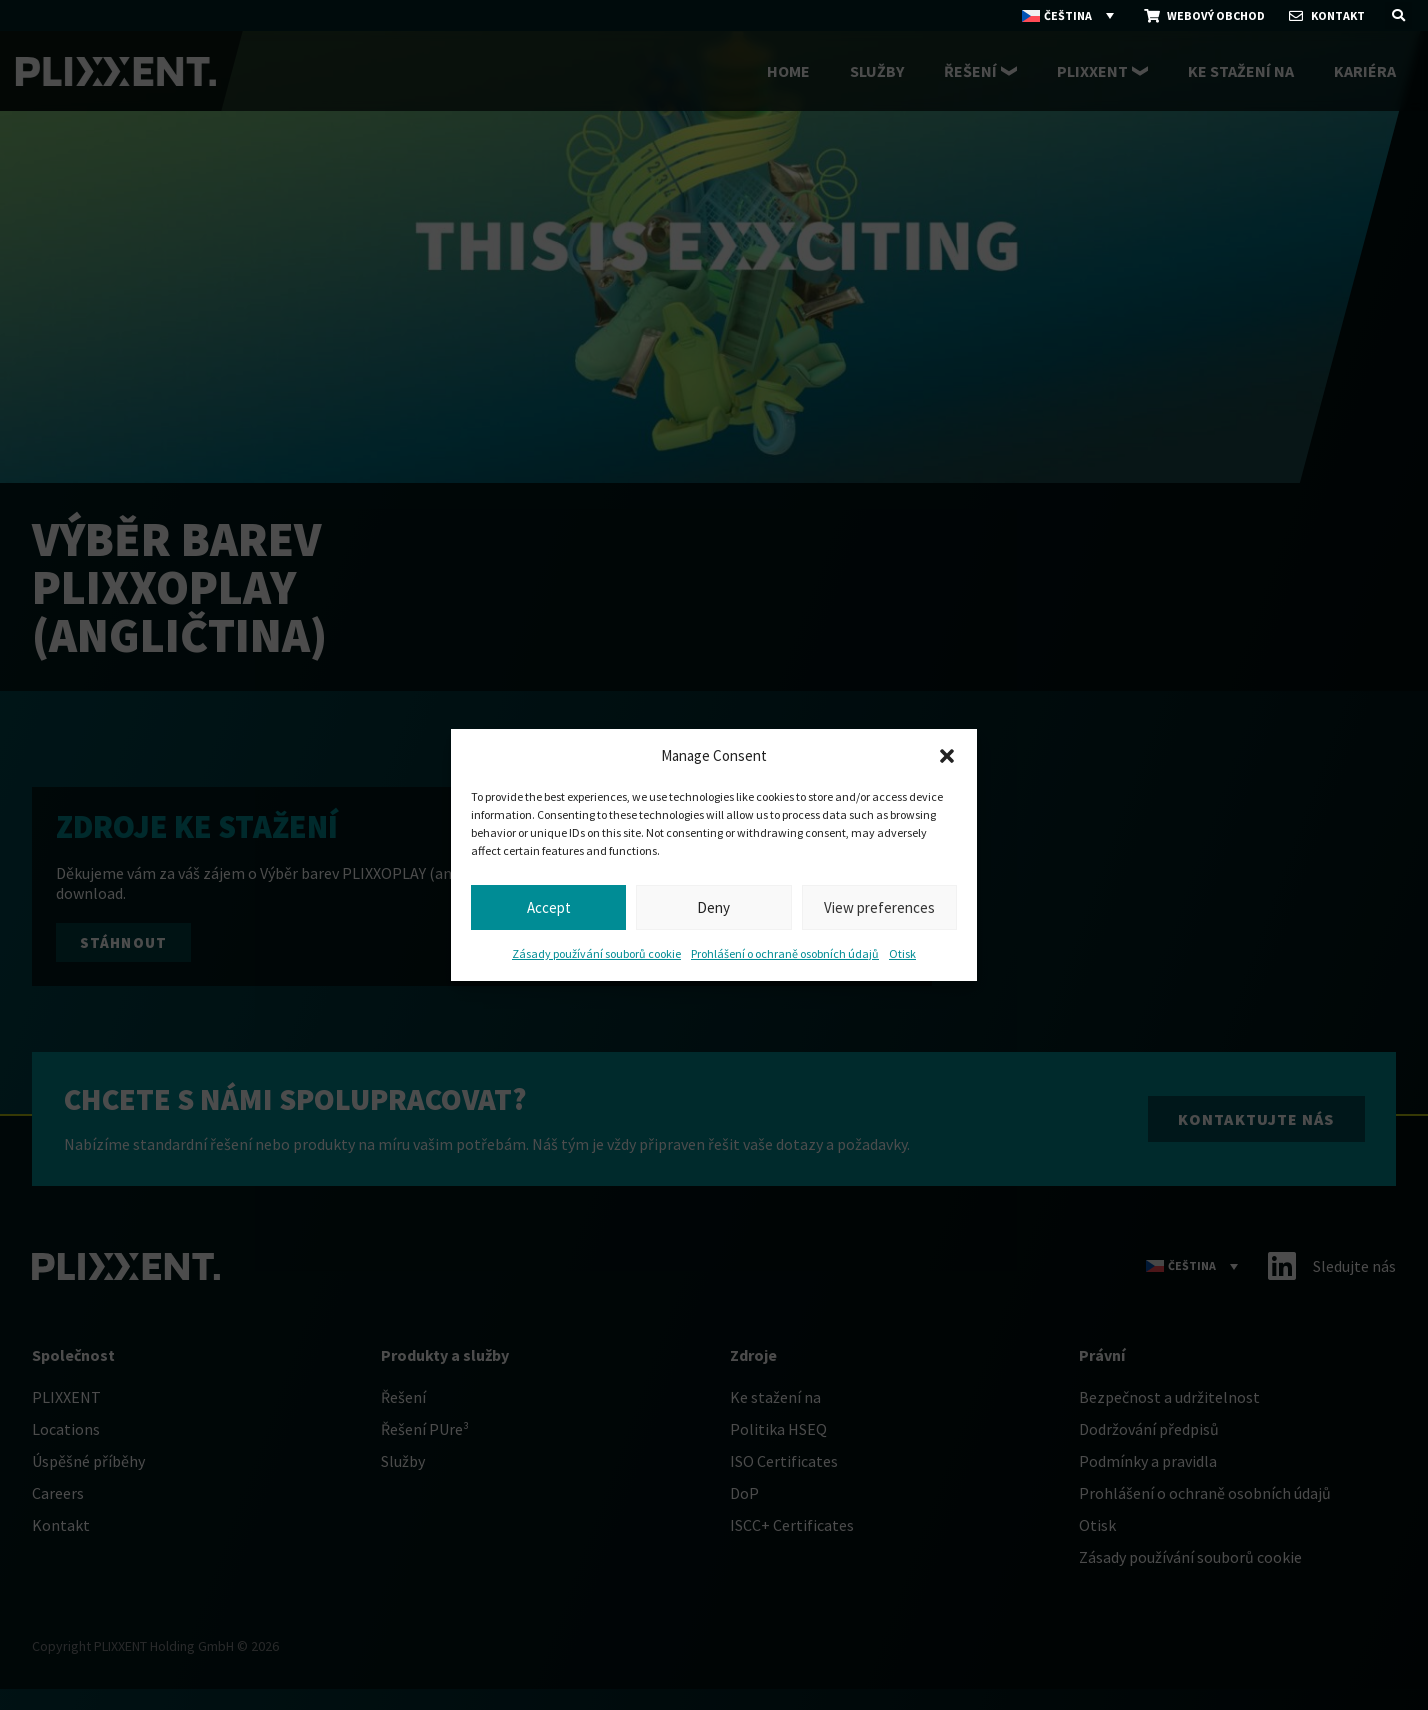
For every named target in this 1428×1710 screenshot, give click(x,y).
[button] (947, 756)
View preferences (879, 907)
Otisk (902, 953)
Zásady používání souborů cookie (596, 953)
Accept (549, 907)
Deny (713, 907)
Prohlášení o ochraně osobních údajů (785, 953)
